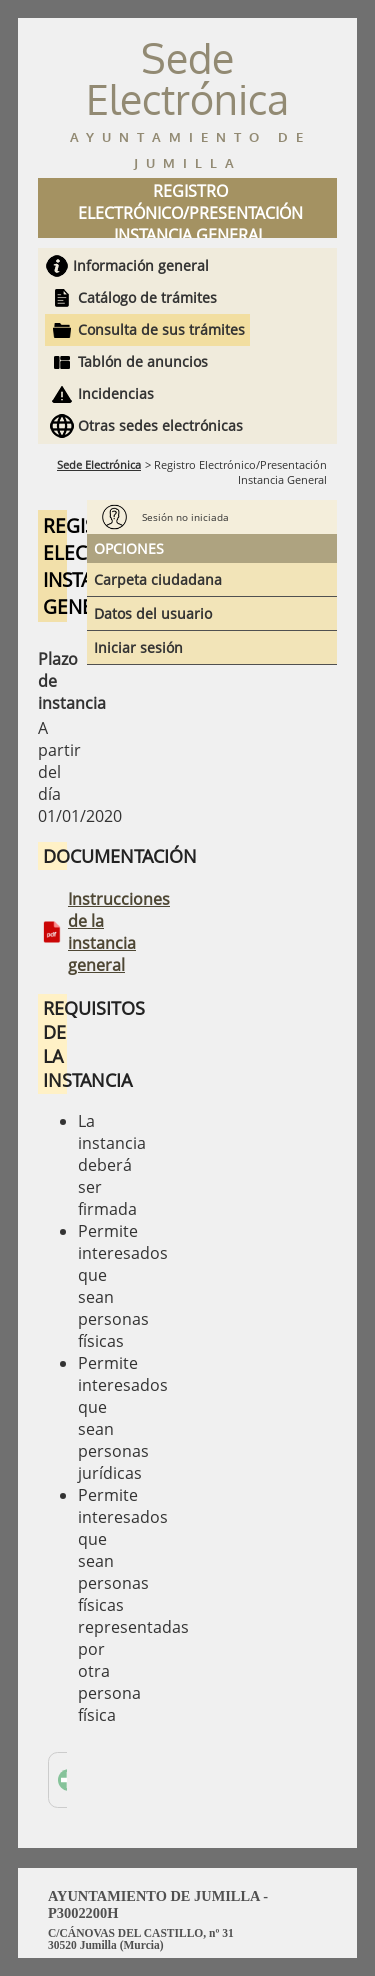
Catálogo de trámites (147, 297)
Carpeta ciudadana (158, 579)
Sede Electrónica (99, 464)
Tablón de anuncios (143, 361)
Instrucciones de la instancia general (119, 932)
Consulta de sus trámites (161, 329)
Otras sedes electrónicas (160, 425)
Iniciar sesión (138, 647)
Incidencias (116, 393)
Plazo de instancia (52, 681)
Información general (141, 265)
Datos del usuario (153, 613)
